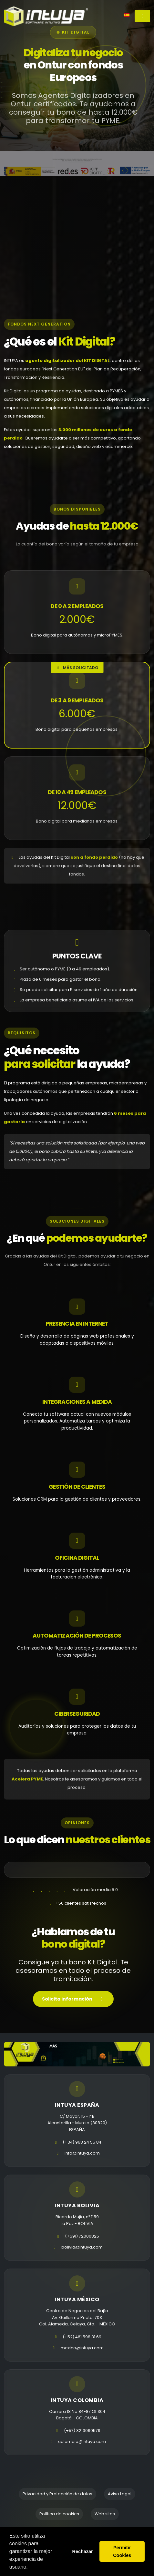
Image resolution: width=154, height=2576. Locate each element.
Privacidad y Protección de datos (57, 2494)
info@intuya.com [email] (82, 2153)
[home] (46, 16)
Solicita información (73, 2001)
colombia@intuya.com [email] (82, 2441)
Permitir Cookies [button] (122, 2551)
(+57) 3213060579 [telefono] (82, 2430)
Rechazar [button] (82, 2551)
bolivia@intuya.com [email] (82, 2247)
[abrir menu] (142, 16)
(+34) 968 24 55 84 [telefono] (82, 2142)
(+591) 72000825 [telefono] (82, 2236)
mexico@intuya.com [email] (82, 2348)
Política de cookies (59, 2514)
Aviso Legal (119, 2494)
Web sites (105, 2514)
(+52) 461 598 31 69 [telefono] (82, 2337)
